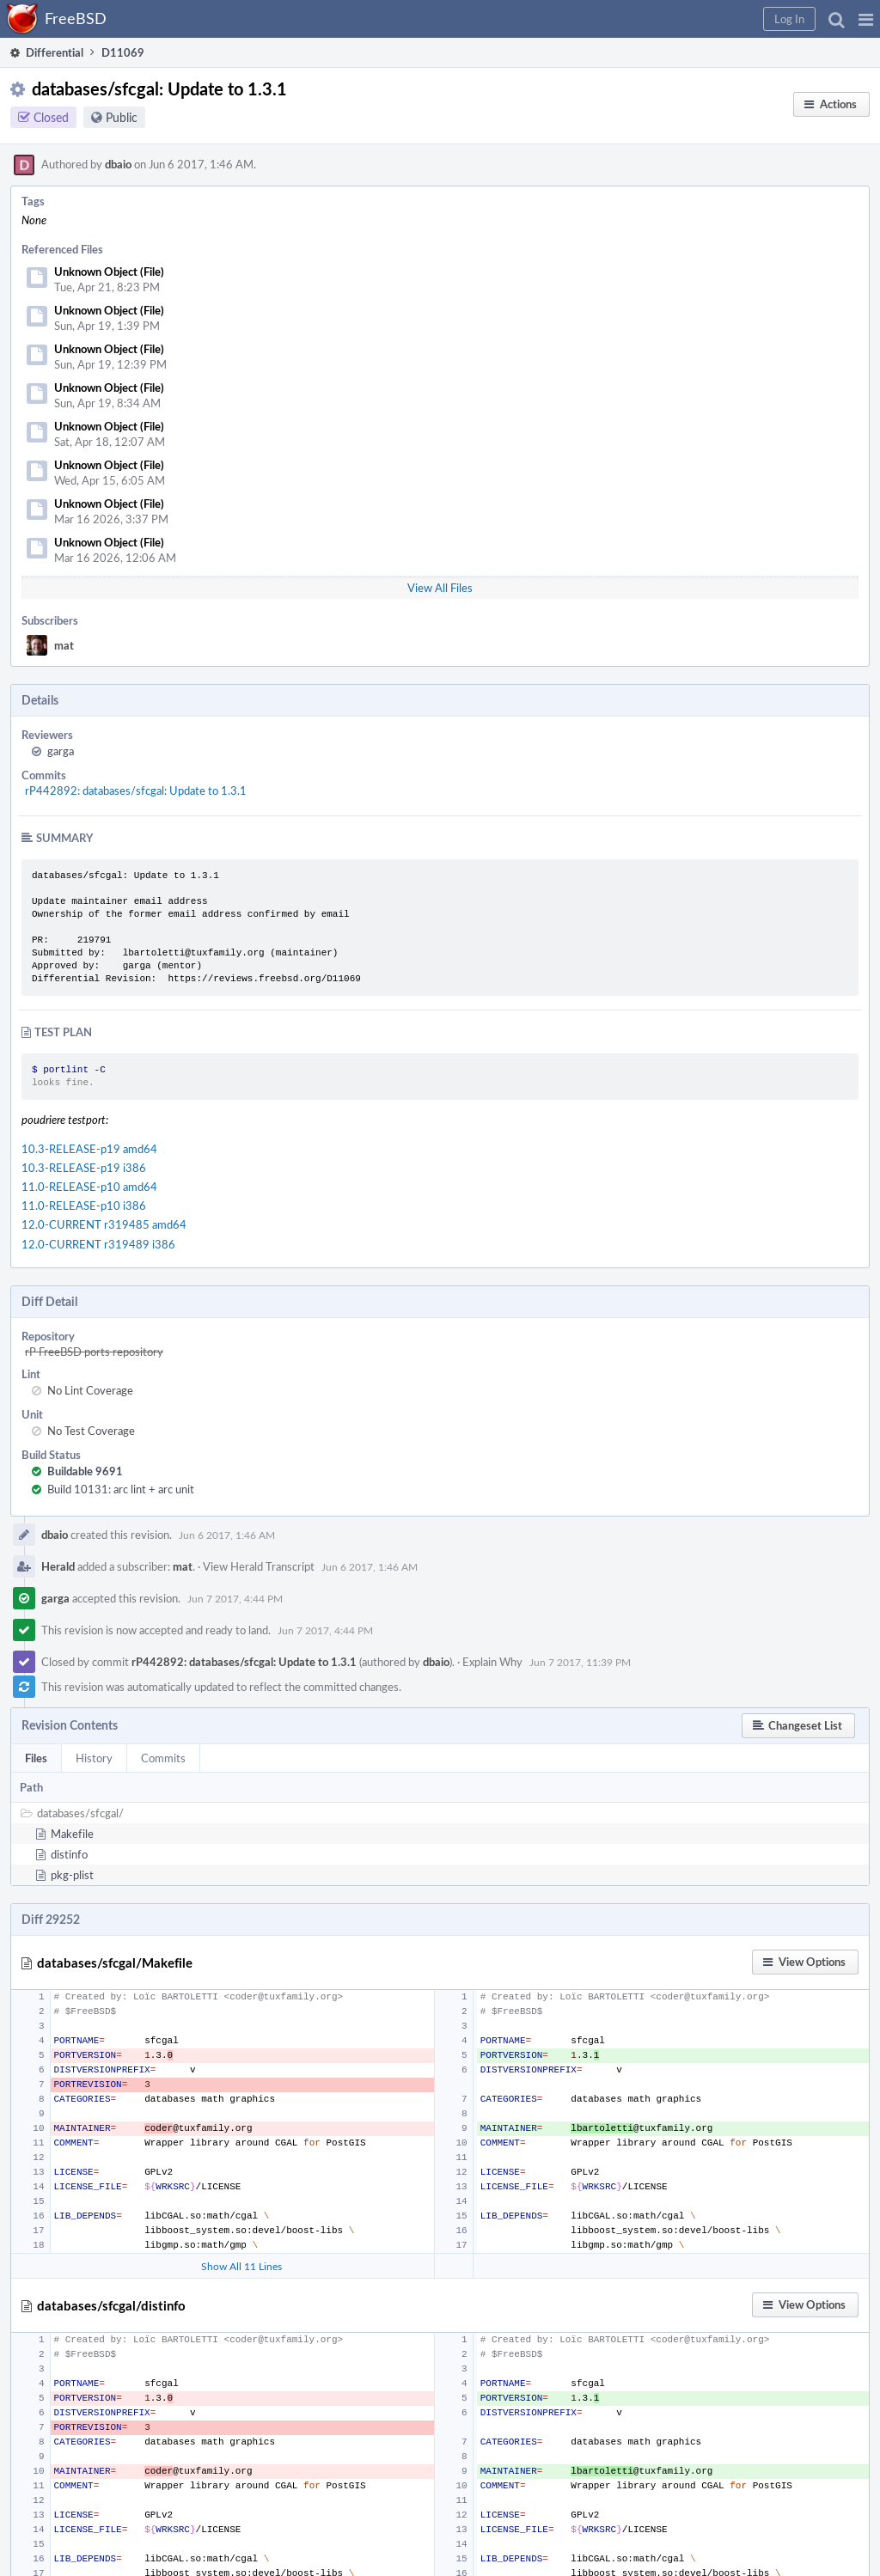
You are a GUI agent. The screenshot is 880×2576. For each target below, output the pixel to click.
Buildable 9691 (85, 1471)
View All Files (440, 587)
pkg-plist (72, 1875)
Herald (58, 1566)
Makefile (72, 1833)
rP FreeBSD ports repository (94, 1351)
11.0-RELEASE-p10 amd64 (89, 1186)
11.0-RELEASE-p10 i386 (83, 1205)
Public (122, 117)
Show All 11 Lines (241, 2266)
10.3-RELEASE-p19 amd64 (89, 1149)
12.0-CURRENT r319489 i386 (98, 1244)
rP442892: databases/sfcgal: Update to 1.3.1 (136, 790)
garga (60, 751)
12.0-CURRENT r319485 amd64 (103, 1224)
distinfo (69, 1854)
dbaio (118, 164)
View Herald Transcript (259, 1566)
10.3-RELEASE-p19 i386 (83, 1167)
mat (64, 645)
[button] (866, 19)
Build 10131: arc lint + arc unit (120, 1489)
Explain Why (492, 1662)
